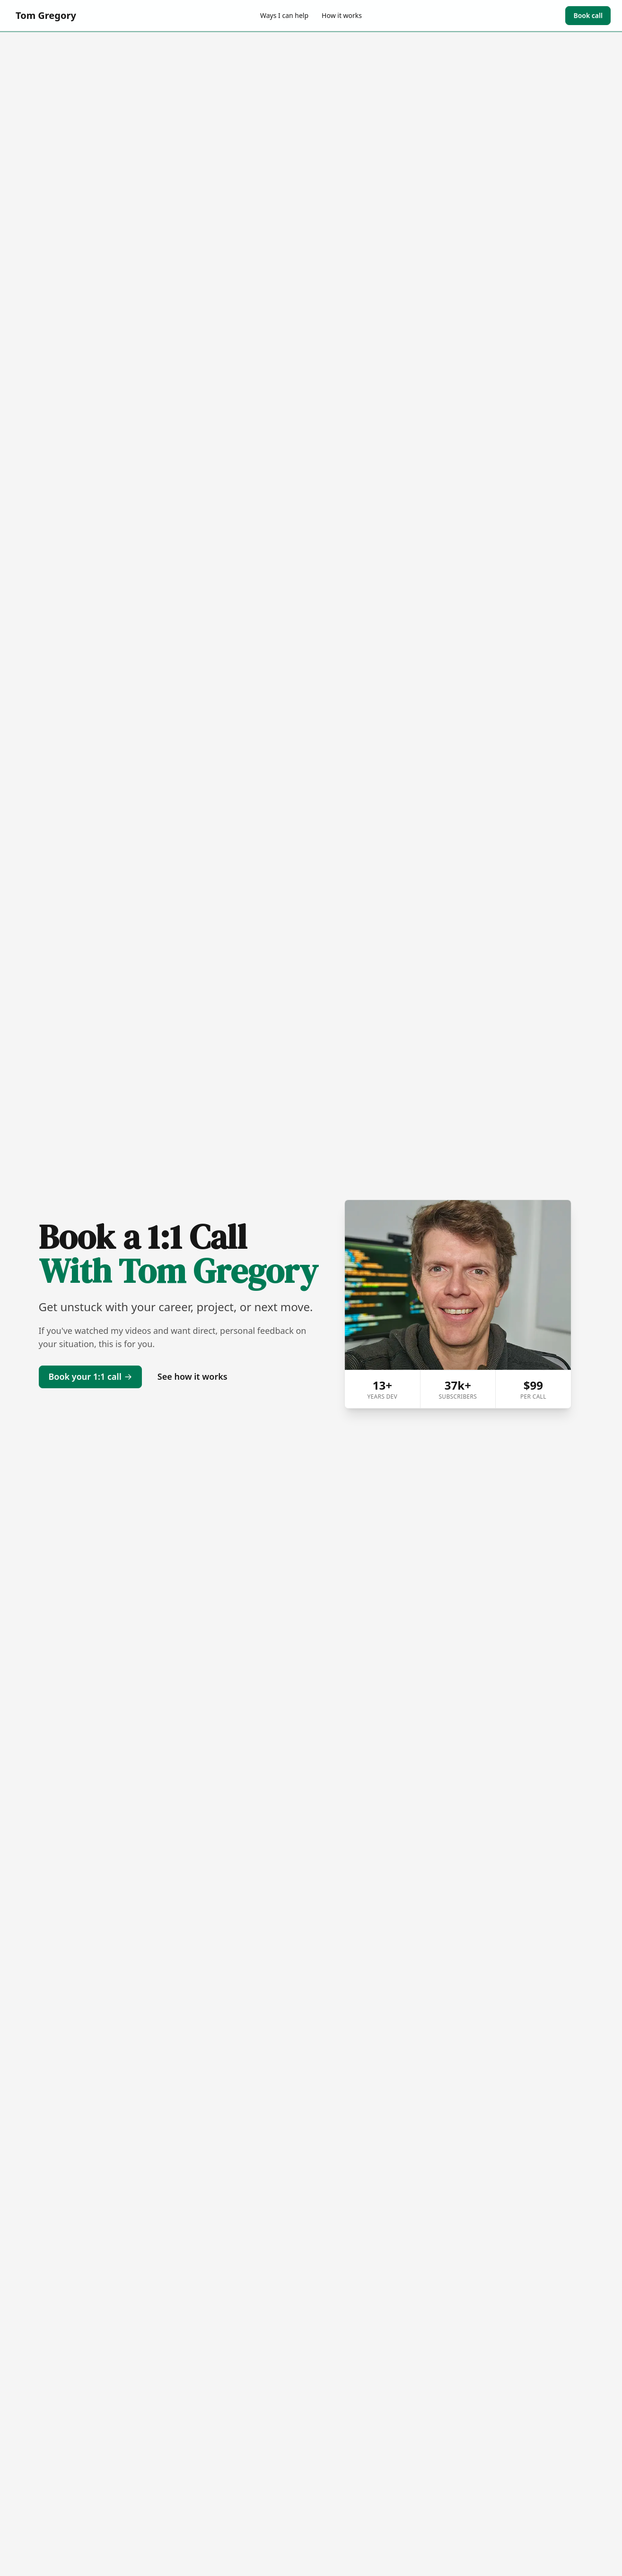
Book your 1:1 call (90, 1376)
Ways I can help (284, 15)
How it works (342, 15)
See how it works (193, 1376)
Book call (588, 15)
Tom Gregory (46, 15)
